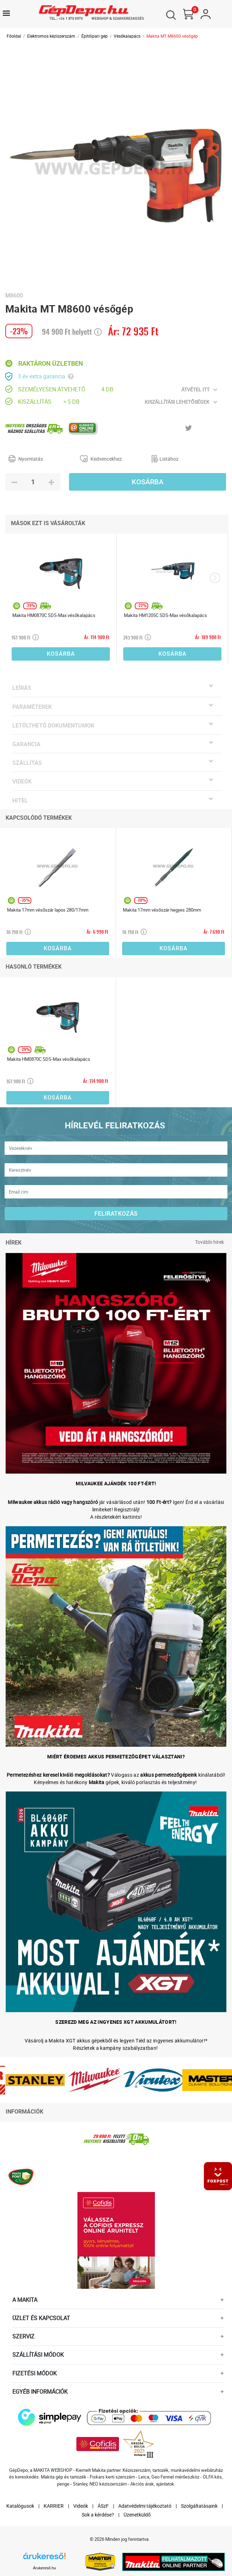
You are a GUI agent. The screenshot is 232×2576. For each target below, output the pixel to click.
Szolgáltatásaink (199, 2505)
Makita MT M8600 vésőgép (172, 36)
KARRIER (54, 2505)
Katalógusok (20, 2505)
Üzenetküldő (137, 2514)
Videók (80, 2505)
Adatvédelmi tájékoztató (144, 2505)
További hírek (209, 1242)
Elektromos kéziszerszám (51, 36)
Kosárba (147, 482)
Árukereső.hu (44, 2568)
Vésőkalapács (127, 36)
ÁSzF (103, 2505)
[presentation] (214, 577)
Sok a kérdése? (98, 2514)
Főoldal (14, 36)
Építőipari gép (94, 36)
